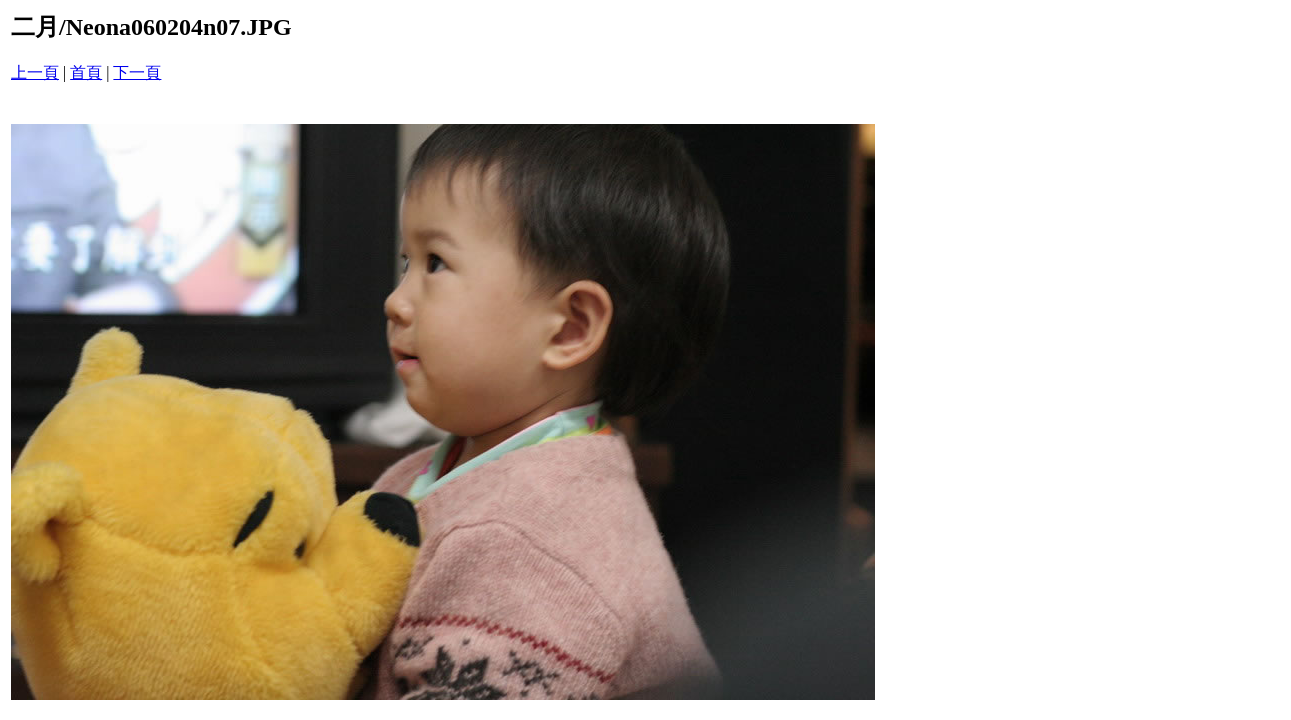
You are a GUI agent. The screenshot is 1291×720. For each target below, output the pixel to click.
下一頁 (137, 72)
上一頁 (35, 72)
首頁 (86, 72)
